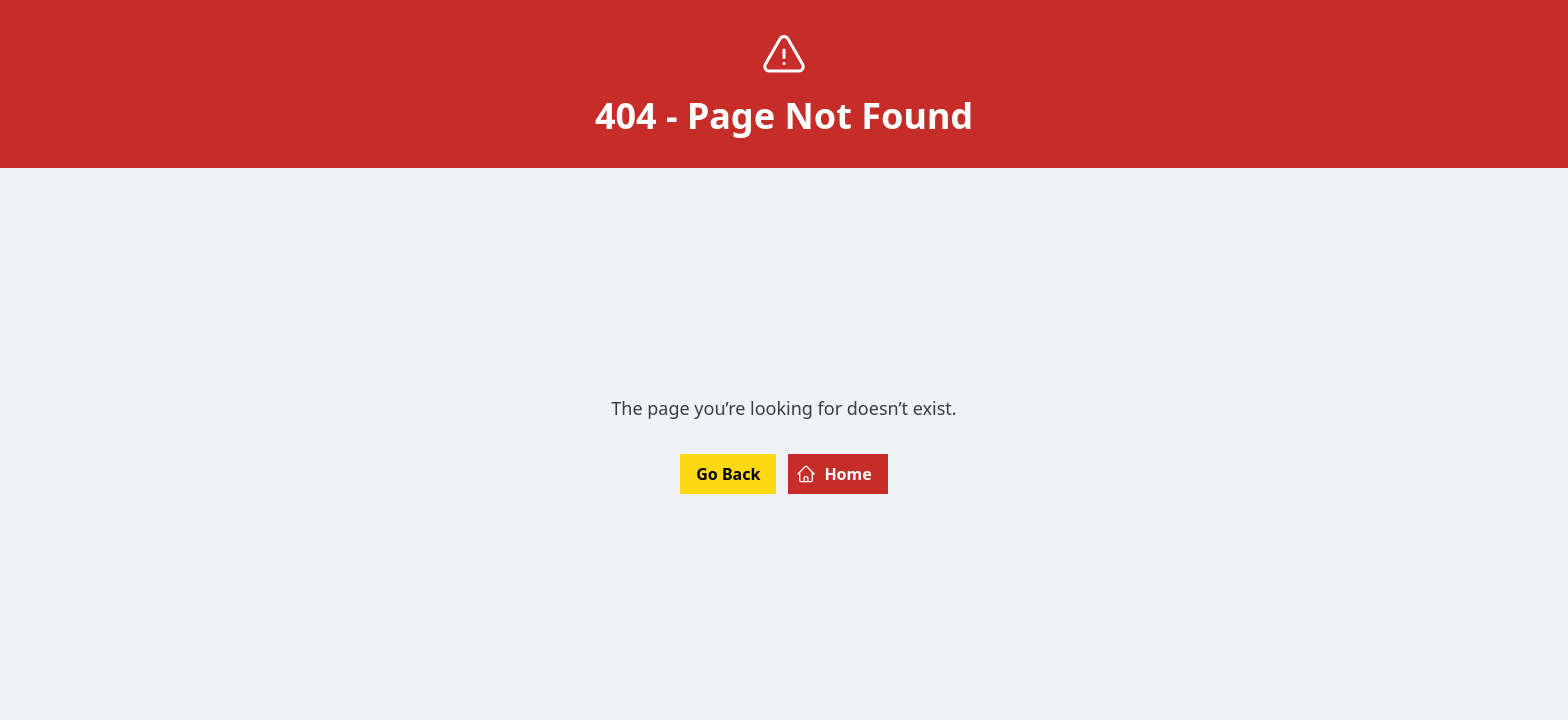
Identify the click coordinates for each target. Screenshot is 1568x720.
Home (833, 474)
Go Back (728, 474)
